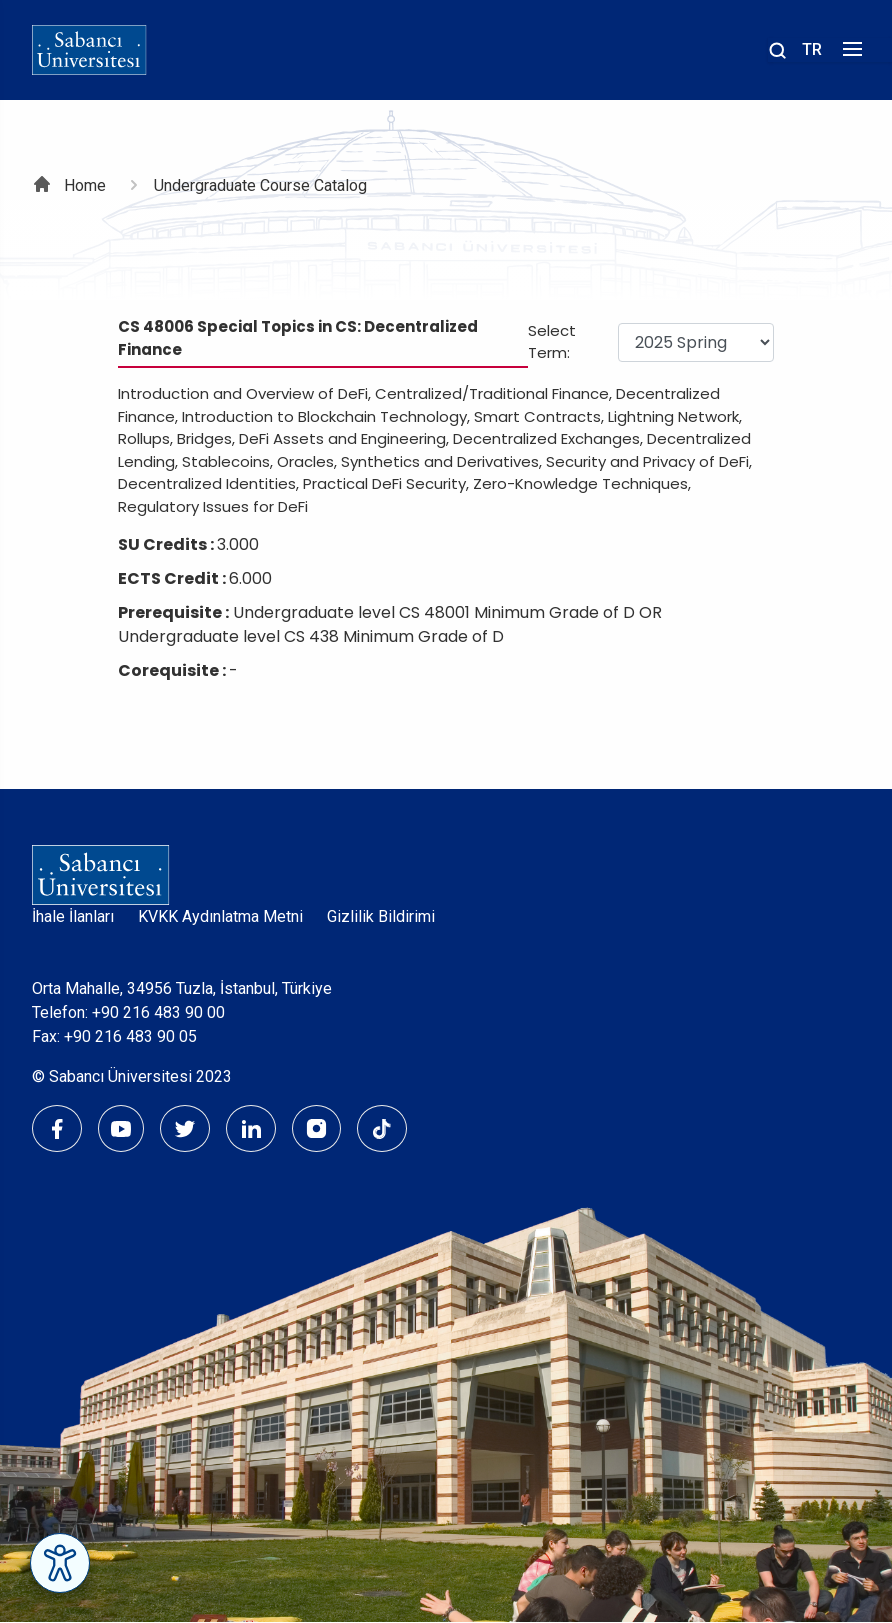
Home (85, 185)
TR (812, 49)
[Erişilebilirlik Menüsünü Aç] (60, 1563)
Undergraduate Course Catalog (260, 185)
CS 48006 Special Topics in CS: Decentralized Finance (298, 338)
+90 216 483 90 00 (158, 1012)
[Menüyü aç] (849, 54)
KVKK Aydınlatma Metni (220, 916)
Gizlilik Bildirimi (381, 916)
